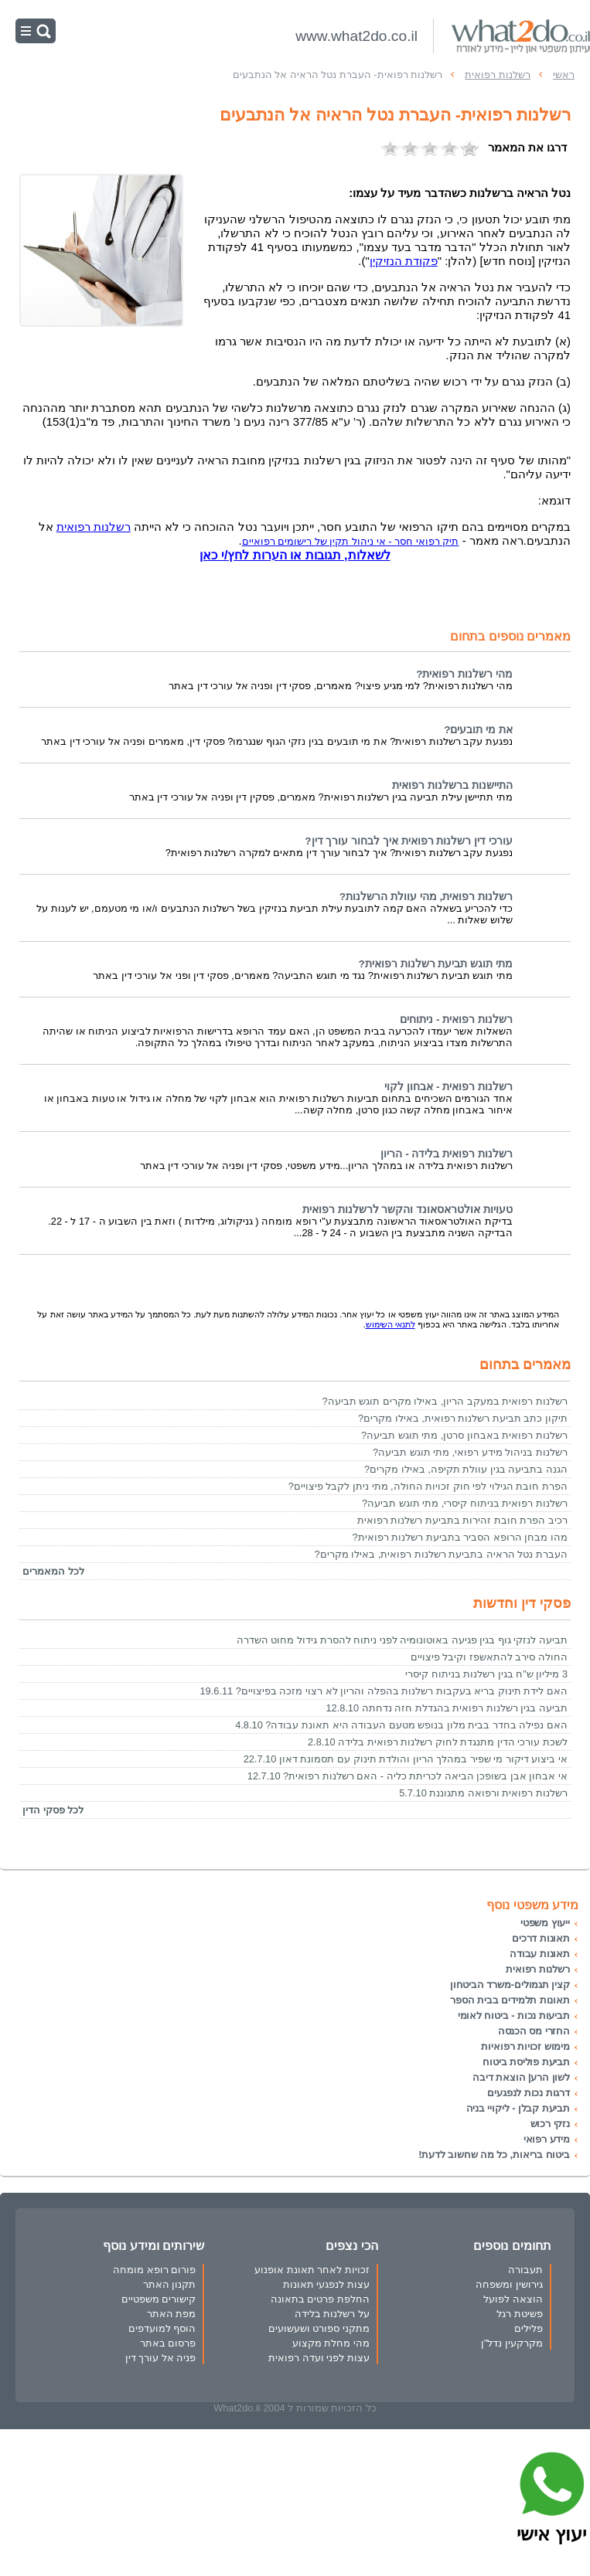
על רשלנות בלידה (332, 2313)
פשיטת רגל (519, 2313)
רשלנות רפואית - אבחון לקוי (448, 1087)
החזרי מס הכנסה (534, 2031)
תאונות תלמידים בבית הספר (510, 2000)
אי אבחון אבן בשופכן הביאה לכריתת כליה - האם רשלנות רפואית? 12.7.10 (407, 1776)
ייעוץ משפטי (545, 1923)
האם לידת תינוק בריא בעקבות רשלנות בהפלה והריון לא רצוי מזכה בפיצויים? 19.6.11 (384, 1691)
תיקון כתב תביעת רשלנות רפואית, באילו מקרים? (463, 1418)
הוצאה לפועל (513, 2299)
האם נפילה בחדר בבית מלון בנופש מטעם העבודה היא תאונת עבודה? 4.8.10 (401, 1725)
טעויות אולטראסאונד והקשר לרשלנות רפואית (407, 1209)
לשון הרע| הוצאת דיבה (521, 2077)
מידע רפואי (546, 2139)
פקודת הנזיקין (404, 261)
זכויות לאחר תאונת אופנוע (312, 2269)
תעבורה (525, 2269)
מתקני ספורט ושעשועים (319, 2328)
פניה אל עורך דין (160, 2358)
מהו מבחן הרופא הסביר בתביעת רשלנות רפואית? (460, 1537)
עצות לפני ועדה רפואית (319, 2358)
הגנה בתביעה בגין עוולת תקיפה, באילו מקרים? (466, 1469)
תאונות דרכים (541, 1938)
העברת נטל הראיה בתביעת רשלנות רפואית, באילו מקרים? (441, 1554)
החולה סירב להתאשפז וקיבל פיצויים (489, 1657)
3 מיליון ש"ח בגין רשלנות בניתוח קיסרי (486, 1674)
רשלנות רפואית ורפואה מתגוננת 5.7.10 (483, 1793)
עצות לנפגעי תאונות (326, 2284)
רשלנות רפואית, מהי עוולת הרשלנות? (426, 896)
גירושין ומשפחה (509, 2284)
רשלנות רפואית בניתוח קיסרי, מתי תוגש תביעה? (465, 1503)
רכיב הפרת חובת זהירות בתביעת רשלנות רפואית (462, 1520)
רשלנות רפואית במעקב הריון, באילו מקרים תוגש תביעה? (445, 1401)
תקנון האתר (169, 2284)
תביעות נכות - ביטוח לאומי (514, 2015)
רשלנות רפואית (93, 527)
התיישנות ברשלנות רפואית (452, 785)
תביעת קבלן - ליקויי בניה (518, 2108)
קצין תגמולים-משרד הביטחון (510, 1984)
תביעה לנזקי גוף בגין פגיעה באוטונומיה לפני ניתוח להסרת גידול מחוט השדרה (402, 1640)
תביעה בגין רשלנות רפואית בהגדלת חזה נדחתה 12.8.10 (447, 1708)
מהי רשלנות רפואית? (464, 674)
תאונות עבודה (540, 1953)
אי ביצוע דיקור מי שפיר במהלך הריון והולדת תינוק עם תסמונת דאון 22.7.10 (406, 1759)
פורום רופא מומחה (154, 2269)
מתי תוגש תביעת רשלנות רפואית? (436, 964)
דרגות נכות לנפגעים (528, 2093)
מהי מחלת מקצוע (331, 2343)
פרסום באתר (168, 2343)
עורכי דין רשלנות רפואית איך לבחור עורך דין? (409, 841)
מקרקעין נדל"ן (512, 2343)
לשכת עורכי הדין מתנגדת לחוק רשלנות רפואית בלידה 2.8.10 (438, 1742)
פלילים (528, 2328)
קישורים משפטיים (158, 2299)
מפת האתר (171, 2313)
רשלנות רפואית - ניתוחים (456, 1019)
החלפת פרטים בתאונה (320, 2299)
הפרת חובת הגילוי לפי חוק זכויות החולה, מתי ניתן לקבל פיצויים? (428, 1486)
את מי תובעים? (478, 730)
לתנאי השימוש (390, 1324)
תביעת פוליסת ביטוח (526, 2062)
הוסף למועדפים (162, 2328)
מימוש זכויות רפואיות (525, 2046)
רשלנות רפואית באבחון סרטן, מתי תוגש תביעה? (464, 1435)
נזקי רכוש (550, 2123)
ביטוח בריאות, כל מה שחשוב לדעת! (494, 2154)
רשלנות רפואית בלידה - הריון (446, 1154)
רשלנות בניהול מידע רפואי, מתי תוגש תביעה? (470, 1452)
